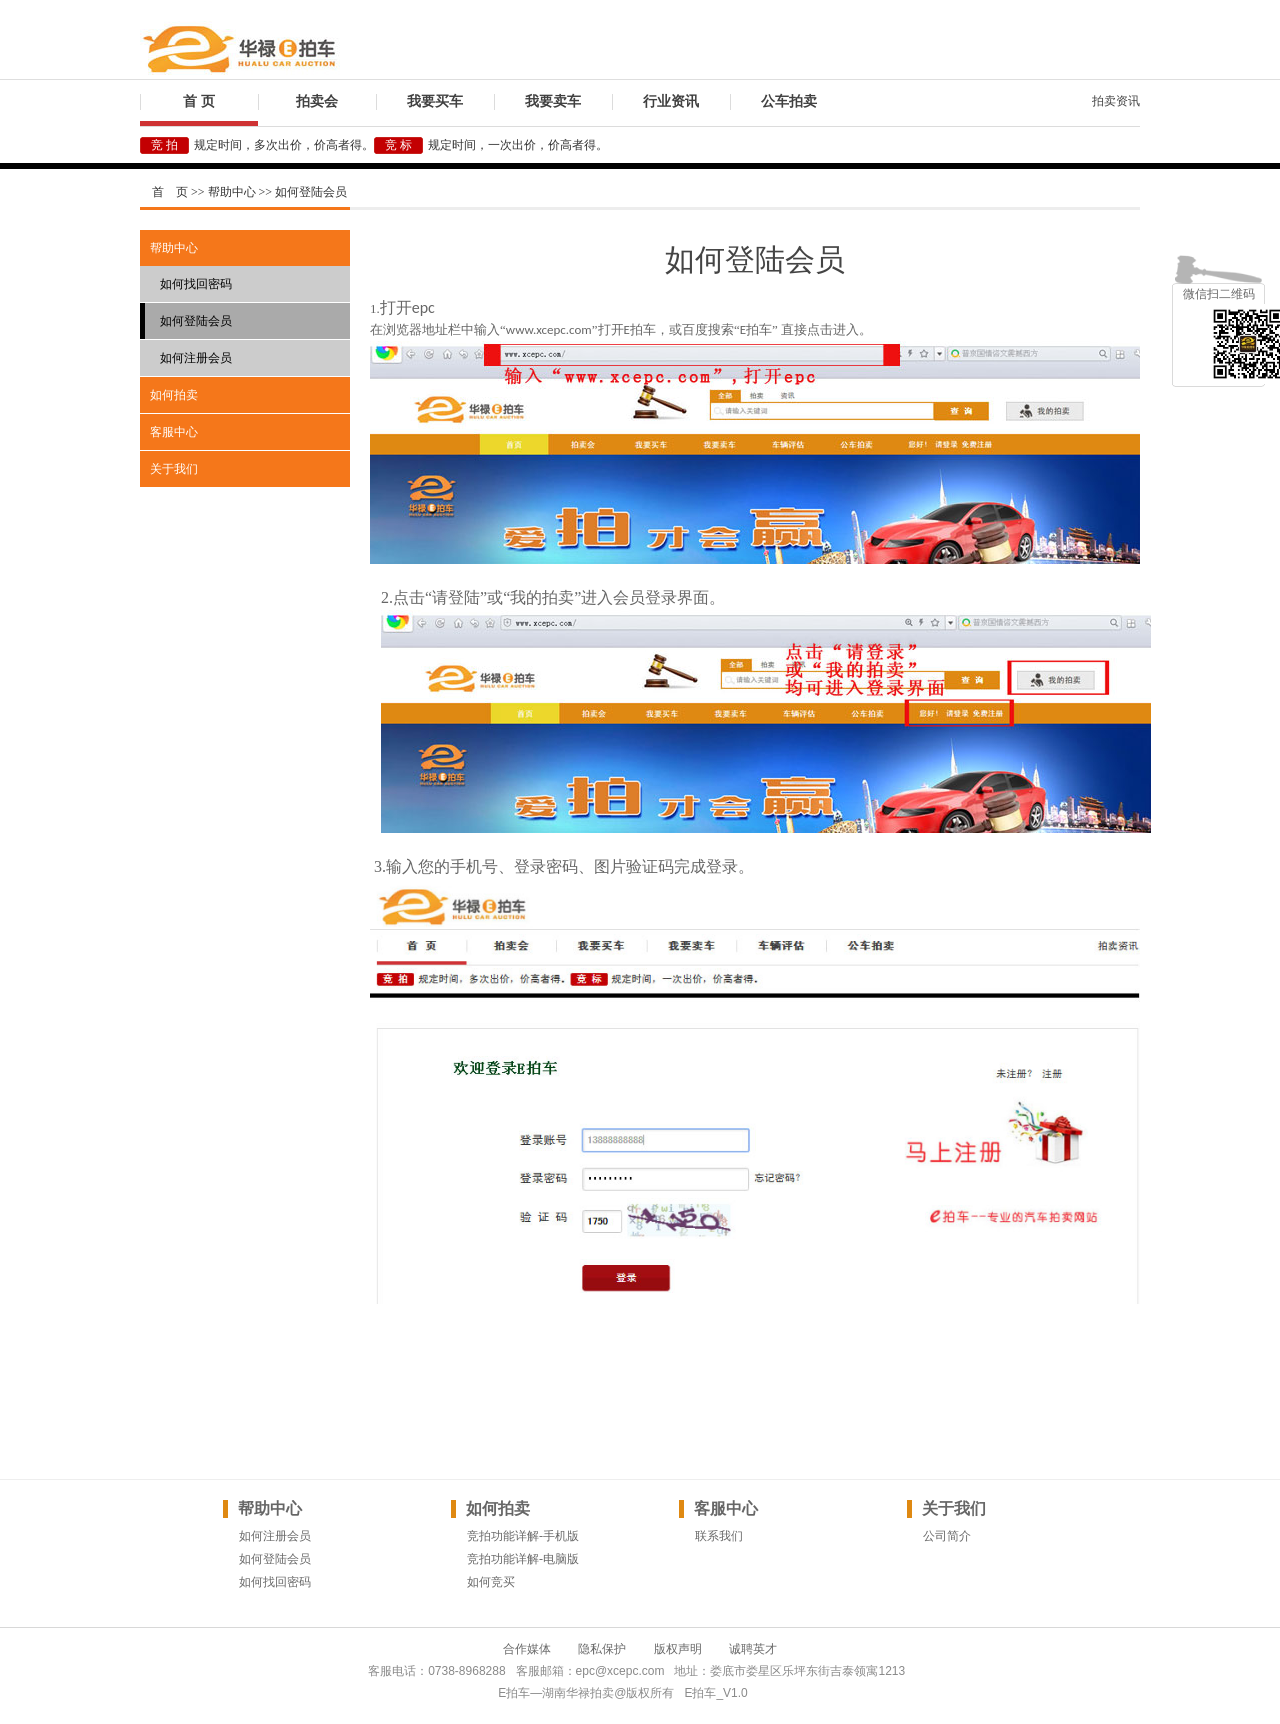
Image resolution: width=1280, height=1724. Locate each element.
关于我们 (174, 469)
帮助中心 (174, 248)
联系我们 (719, 1536)
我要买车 (435, 101)
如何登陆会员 (196, 321)
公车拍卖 (789, 101)
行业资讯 (671, 101)
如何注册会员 (196, 358)
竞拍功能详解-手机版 (523, 1536)
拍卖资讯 (1116, 101)
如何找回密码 (196, 284)
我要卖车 (553, 101)
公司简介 (947, 1536)
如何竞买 (491, 1582)
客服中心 (174, 432)
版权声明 (678, 1649)
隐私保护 (602, 1649)
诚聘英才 (753, 1649)
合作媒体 (527, 1649)
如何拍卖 (174, 395)
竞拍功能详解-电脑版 (523, 1559)
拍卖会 (317, 101)
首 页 (199, 101)
